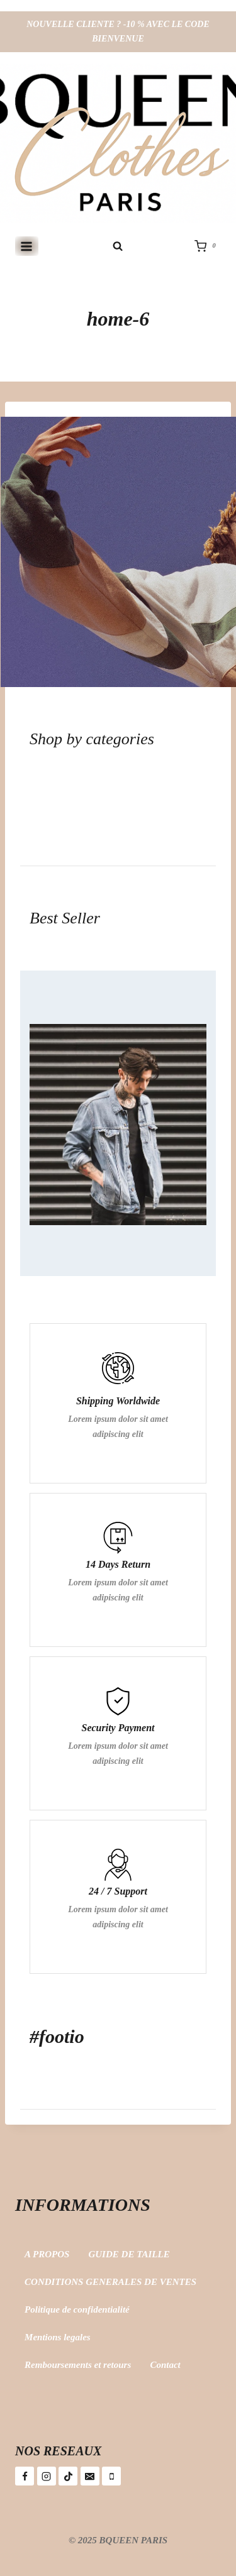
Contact (165, 2365)
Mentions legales (58, 2337)
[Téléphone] (111, 2476)
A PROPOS (47, 2254)
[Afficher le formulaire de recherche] (118, 246)
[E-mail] (90, 2476)
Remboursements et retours (78, 2365)
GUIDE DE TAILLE (128, 2254)
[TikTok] (68, 2476)
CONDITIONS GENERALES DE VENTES (110, 2282)
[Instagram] (46, 2476)
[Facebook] (24, 2476)
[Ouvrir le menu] (26, 246)
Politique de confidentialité (77, 2309)
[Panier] (207, 246)
